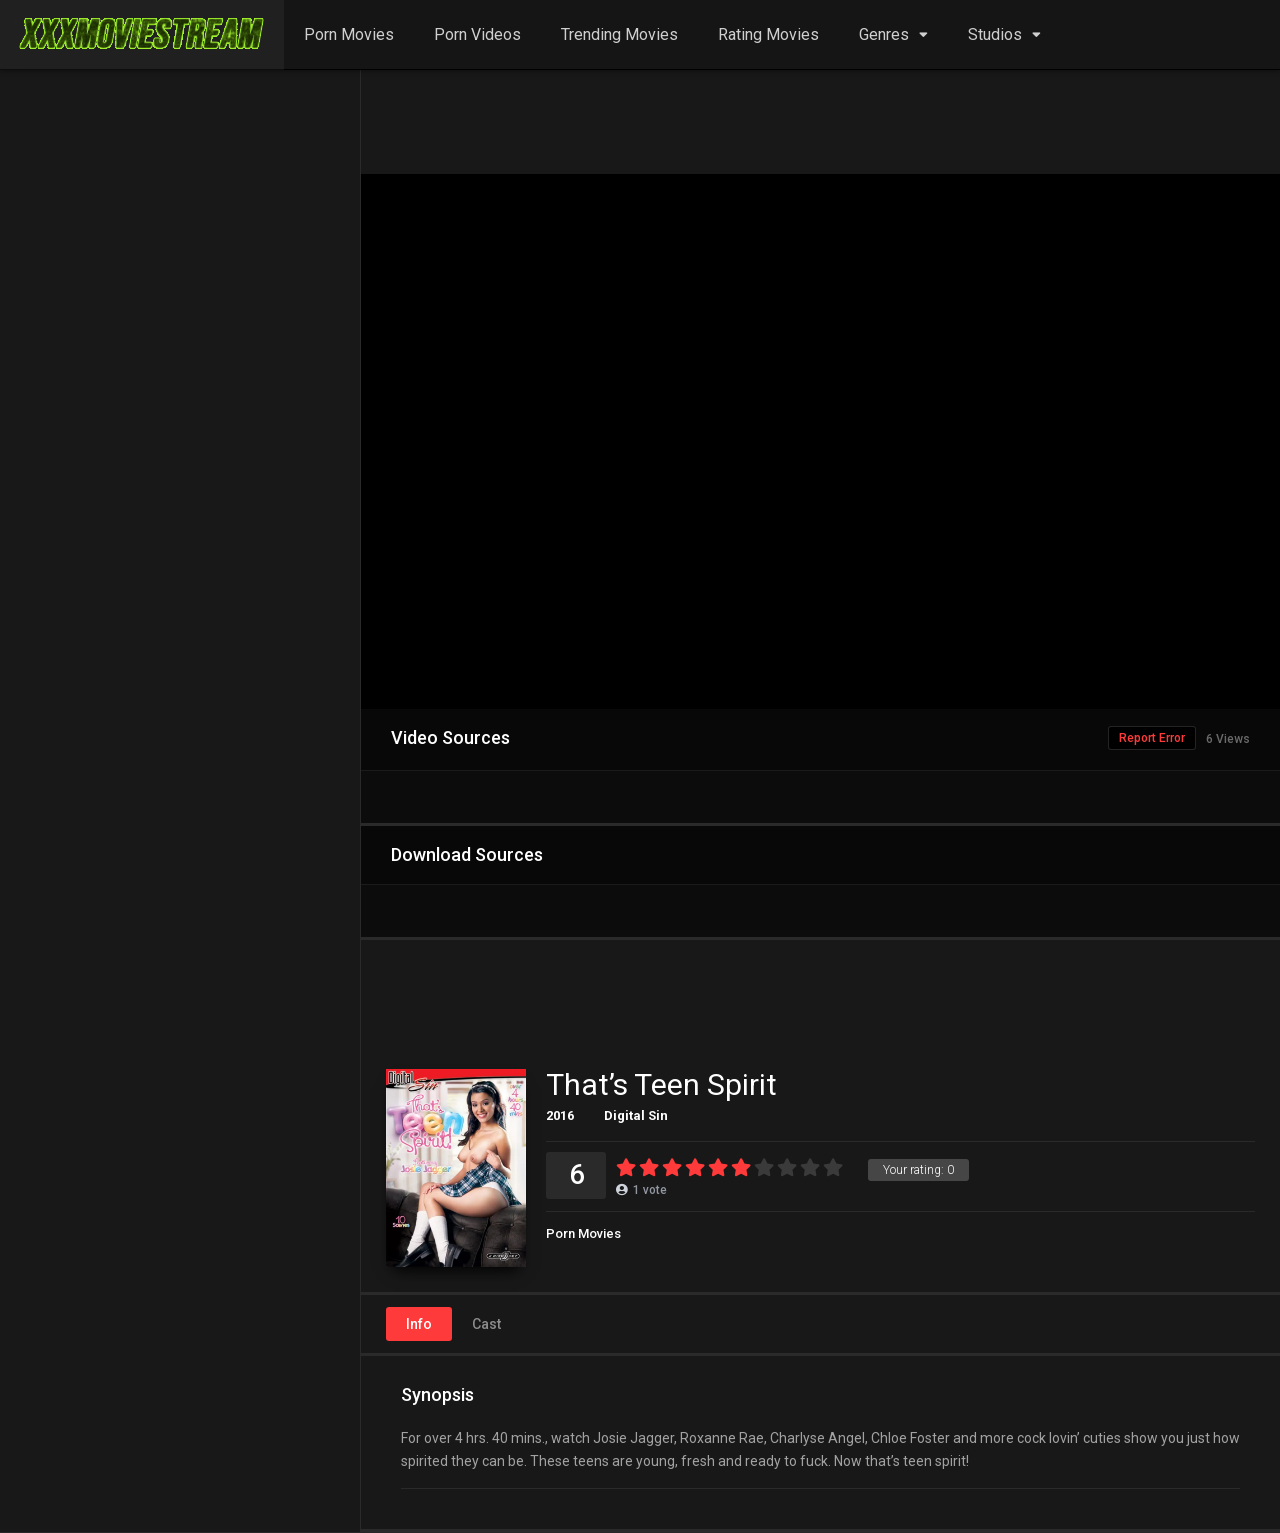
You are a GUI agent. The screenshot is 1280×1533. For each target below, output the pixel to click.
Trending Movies (619, 34)
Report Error (1152, 738)
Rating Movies (768, 34)
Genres (884, 34)
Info (419, 1324)
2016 (560, 1115)
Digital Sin (636, 1115)
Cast (486, 1324)
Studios (995, 34)
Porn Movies (349, 34)
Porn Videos (477, 34)
